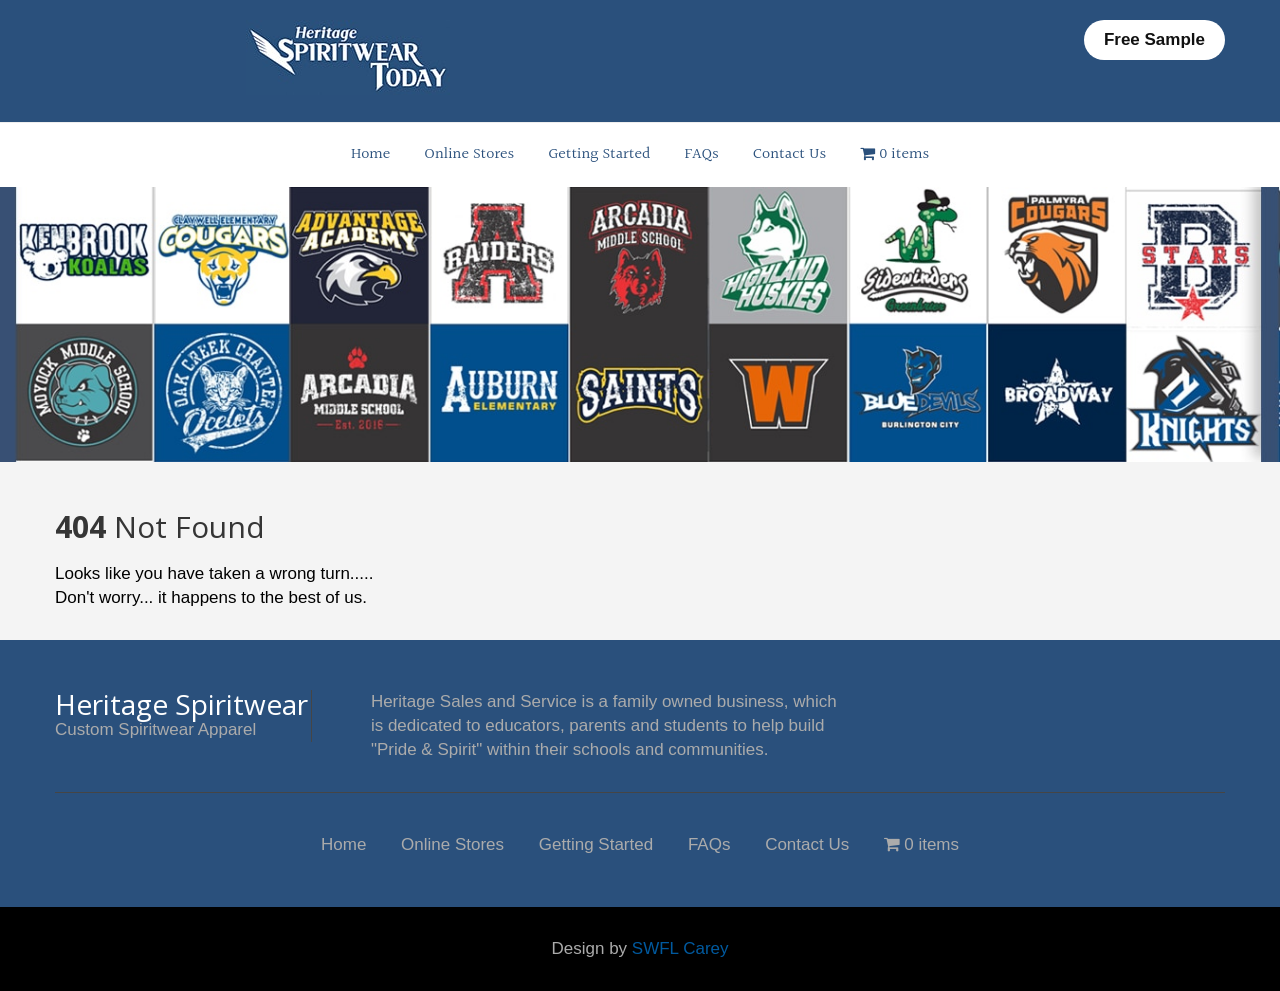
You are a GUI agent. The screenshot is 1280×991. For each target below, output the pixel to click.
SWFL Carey (680, 948)
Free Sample (1154, 39)
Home (370, 154)
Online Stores (469, 154)
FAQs (702, 154)
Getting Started (599, 154)
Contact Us (789, 154)
